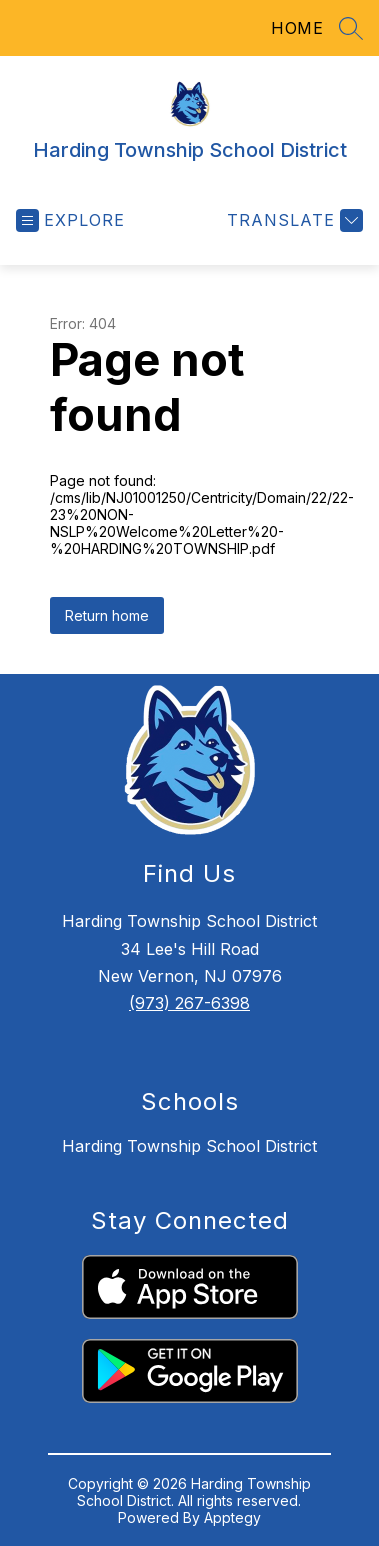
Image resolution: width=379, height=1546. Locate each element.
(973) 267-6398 (189, 1003)
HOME (297, 28)
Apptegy (232, 1517)
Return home (107, 615)
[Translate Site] (292, 220)
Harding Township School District (189, 1146)
